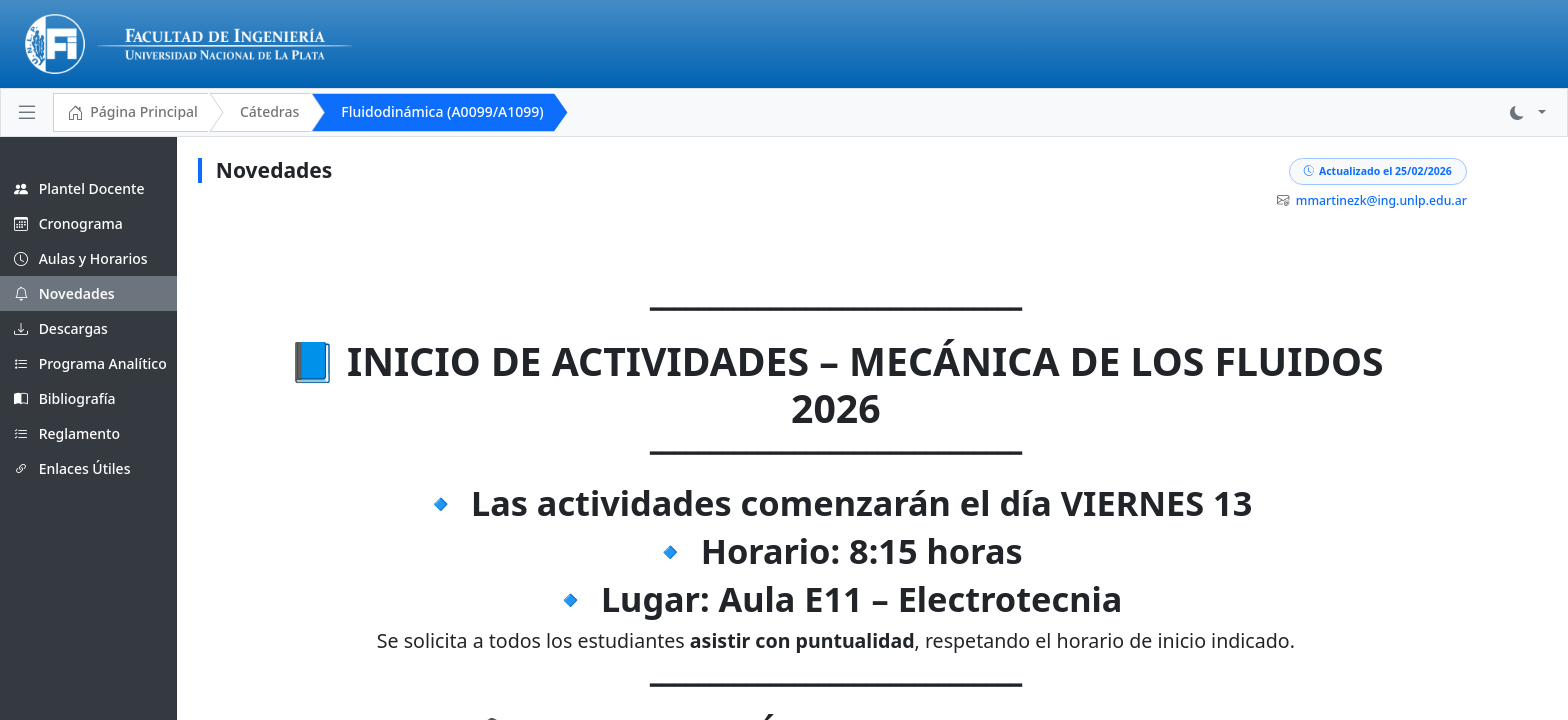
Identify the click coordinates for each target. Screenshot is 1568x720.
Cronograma (68, 223)
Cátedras (269, 111)
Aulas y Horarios (81, 258)
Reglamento (67, 433)
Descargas (61, 328)
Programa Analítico (90, 363)
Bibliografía (65, 398)
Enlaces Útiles (72, 468)
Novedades (64, 293)
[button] (1528, 112)
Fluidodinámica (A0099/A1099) (442, 111)
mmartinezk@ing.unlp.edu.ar (1444, 200)
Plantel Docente (79, 188)
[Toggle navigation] (27, 112)
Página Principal (132, 113)
